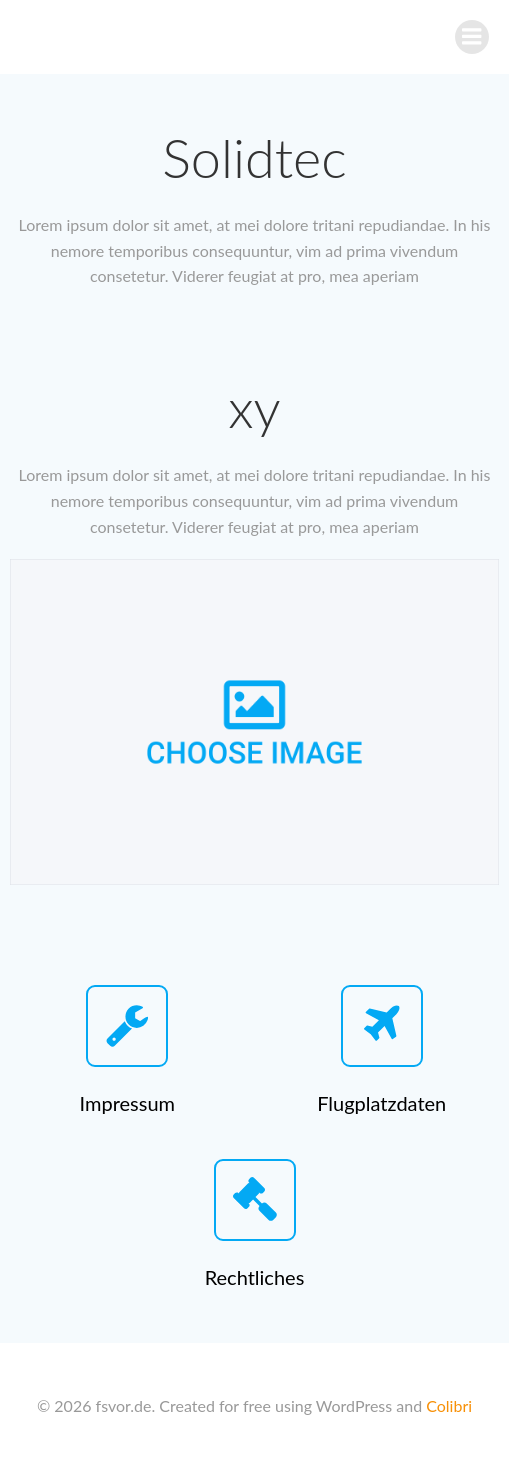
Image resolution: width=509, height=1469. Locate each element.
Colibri (449, 1405)
